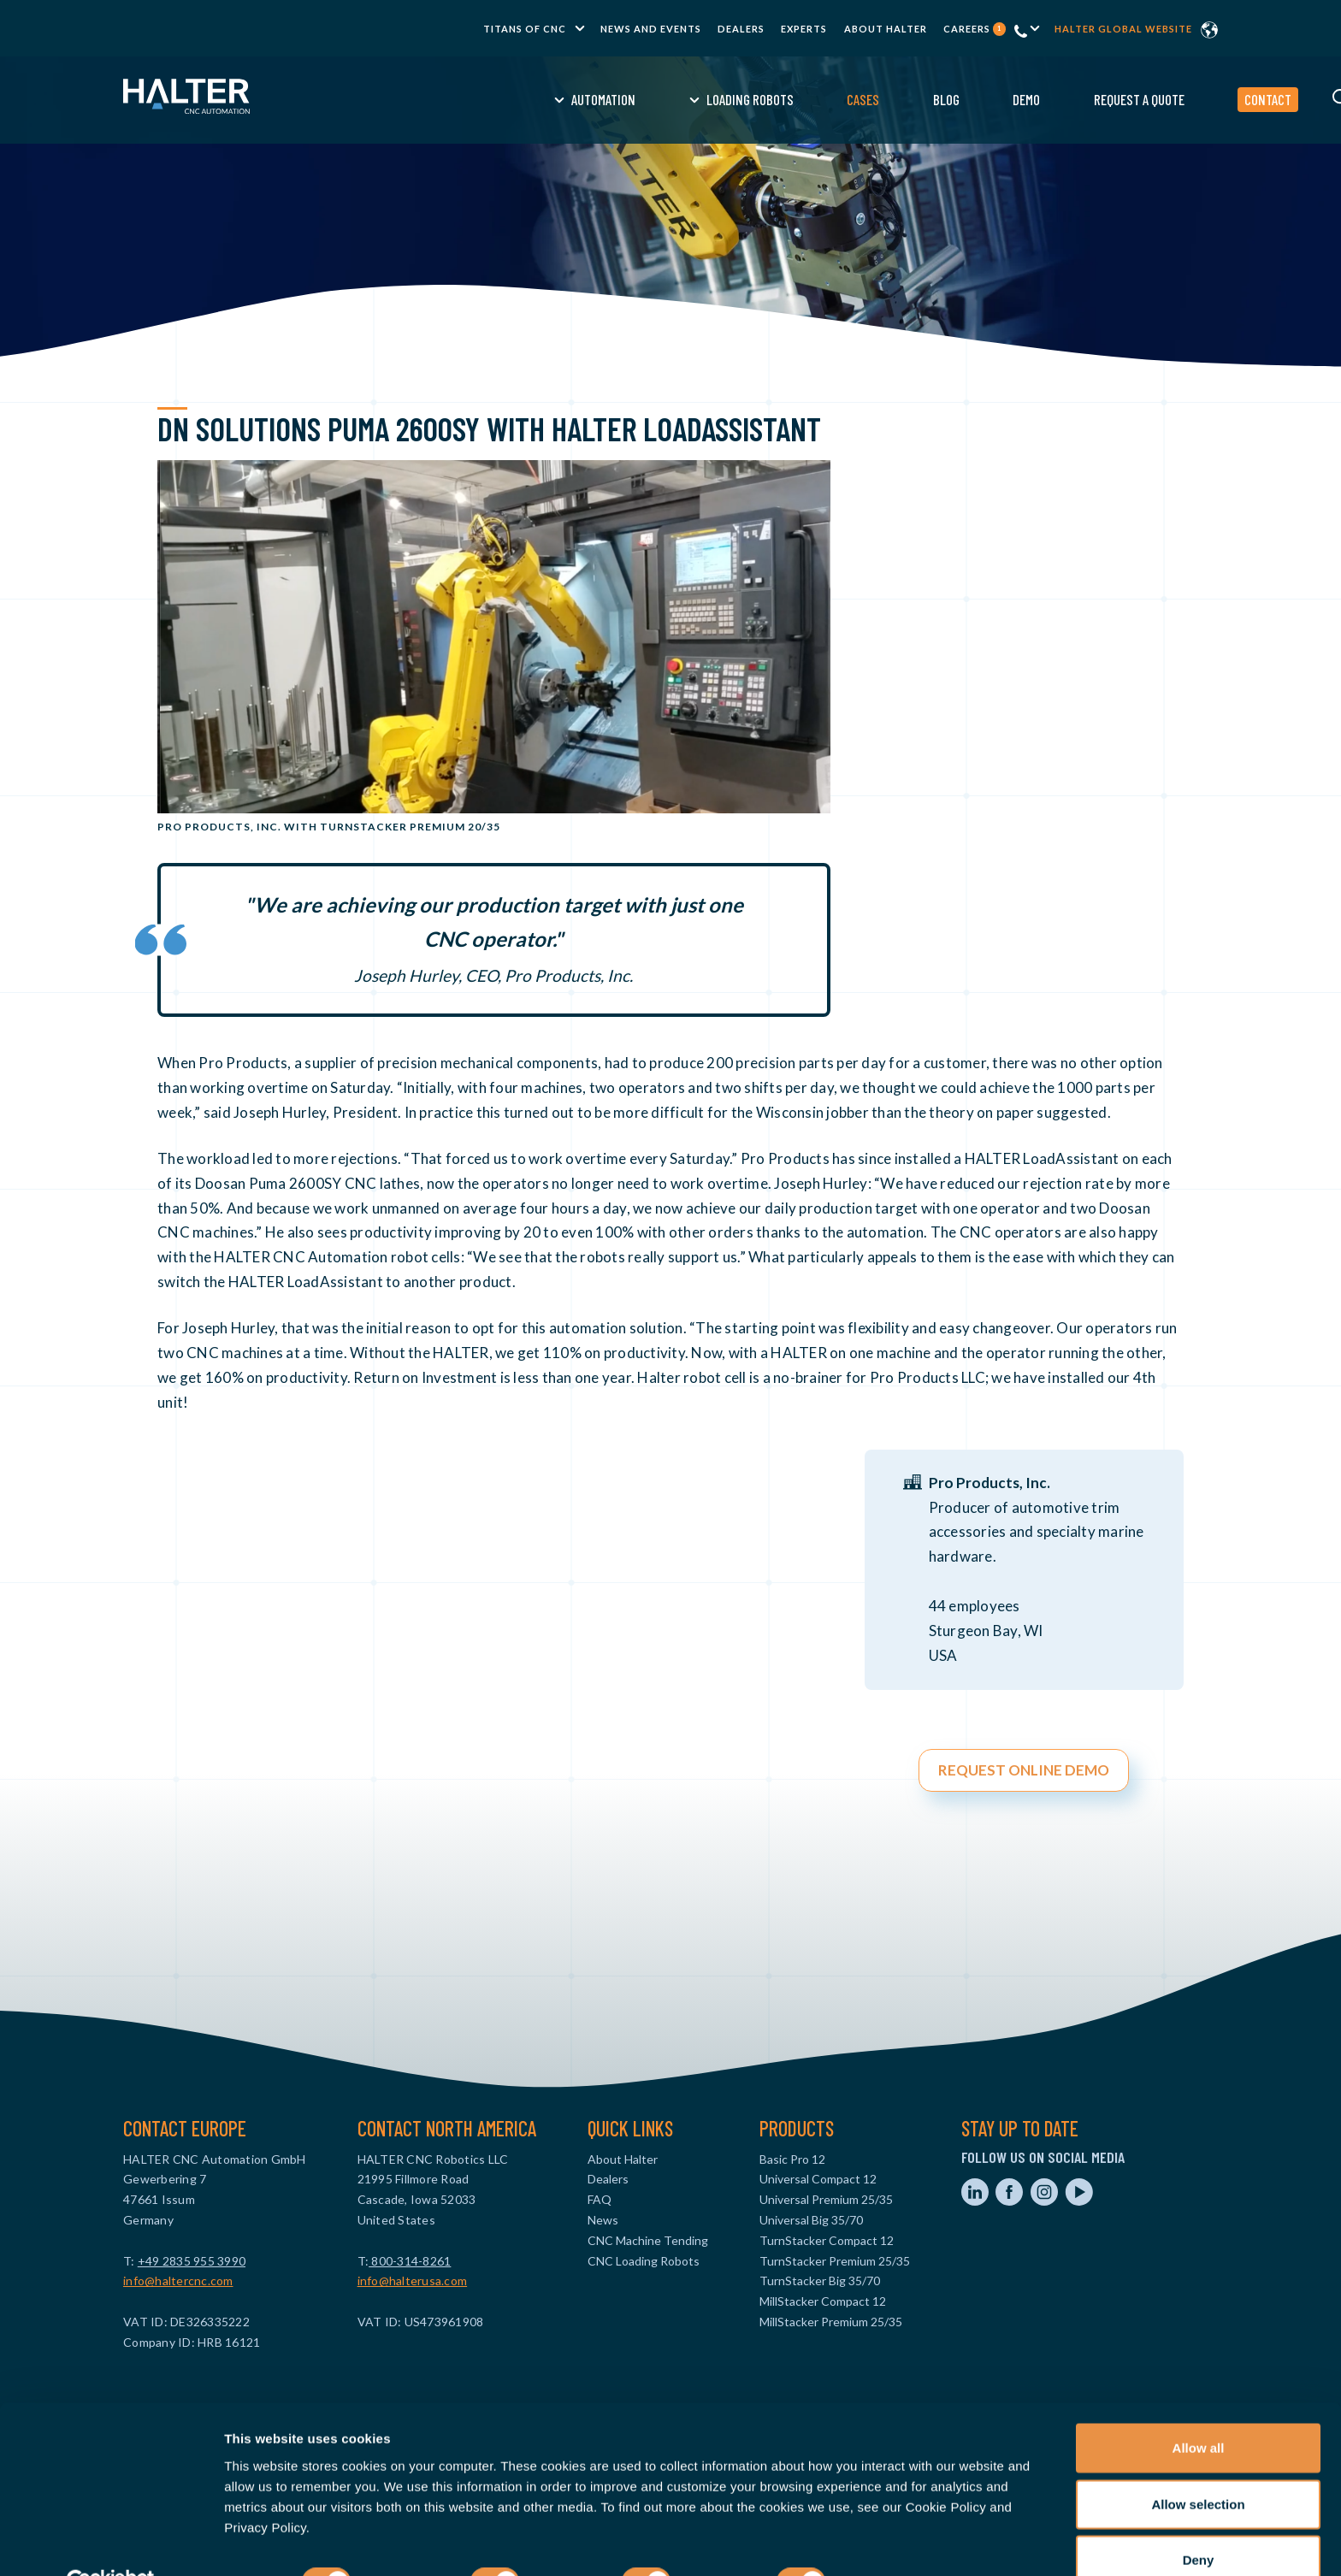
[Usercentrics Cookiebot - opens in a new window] (111, 2542)
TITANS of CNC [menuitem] (524, 28)
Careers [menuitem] (974, 28)
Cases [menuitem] (729, 99)
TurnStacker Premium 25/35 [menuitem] (834, 2261)
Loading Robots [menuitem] (616, 99)
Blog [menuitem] (813, 99)
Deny (1198, 2520)
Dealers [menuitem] (741, 28)
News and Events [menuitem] (650, 28)
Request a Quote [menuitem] (1005, 99)
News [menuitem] (603, 2220)
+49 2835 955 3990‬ (191, 2261)
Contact (1134, 99)
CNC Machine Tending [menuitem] (648, 2240)
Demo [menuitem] (893, 99)
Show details (897, 2542)
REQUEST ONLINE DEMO (1023, 1770)
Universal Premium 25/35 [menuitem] (826, 2199)
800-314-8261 (410, 2261)
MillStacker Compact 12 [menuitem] (822, 2301)
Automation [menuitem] (470, 99)
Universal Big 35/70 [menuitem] (811, 2220)
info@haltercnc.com (178, 2280)
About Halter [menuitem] (885, 28)
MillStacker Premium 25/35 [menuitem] (830, 2321)
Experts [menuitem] (804, 28)
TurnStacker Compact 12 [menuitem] (826, 2240)
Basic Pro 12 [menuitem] (792, 2159)
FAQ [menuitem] (599, 2199)
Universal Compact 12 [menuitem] (818, 2178)
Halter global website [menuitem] (1123, 28)
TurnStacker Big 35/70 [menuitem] (819, 2280)
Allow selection (1197, 2464)
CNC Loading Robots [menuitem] (644, 2261)
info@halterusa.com (412, 2280)
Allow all (1199, 2408)
